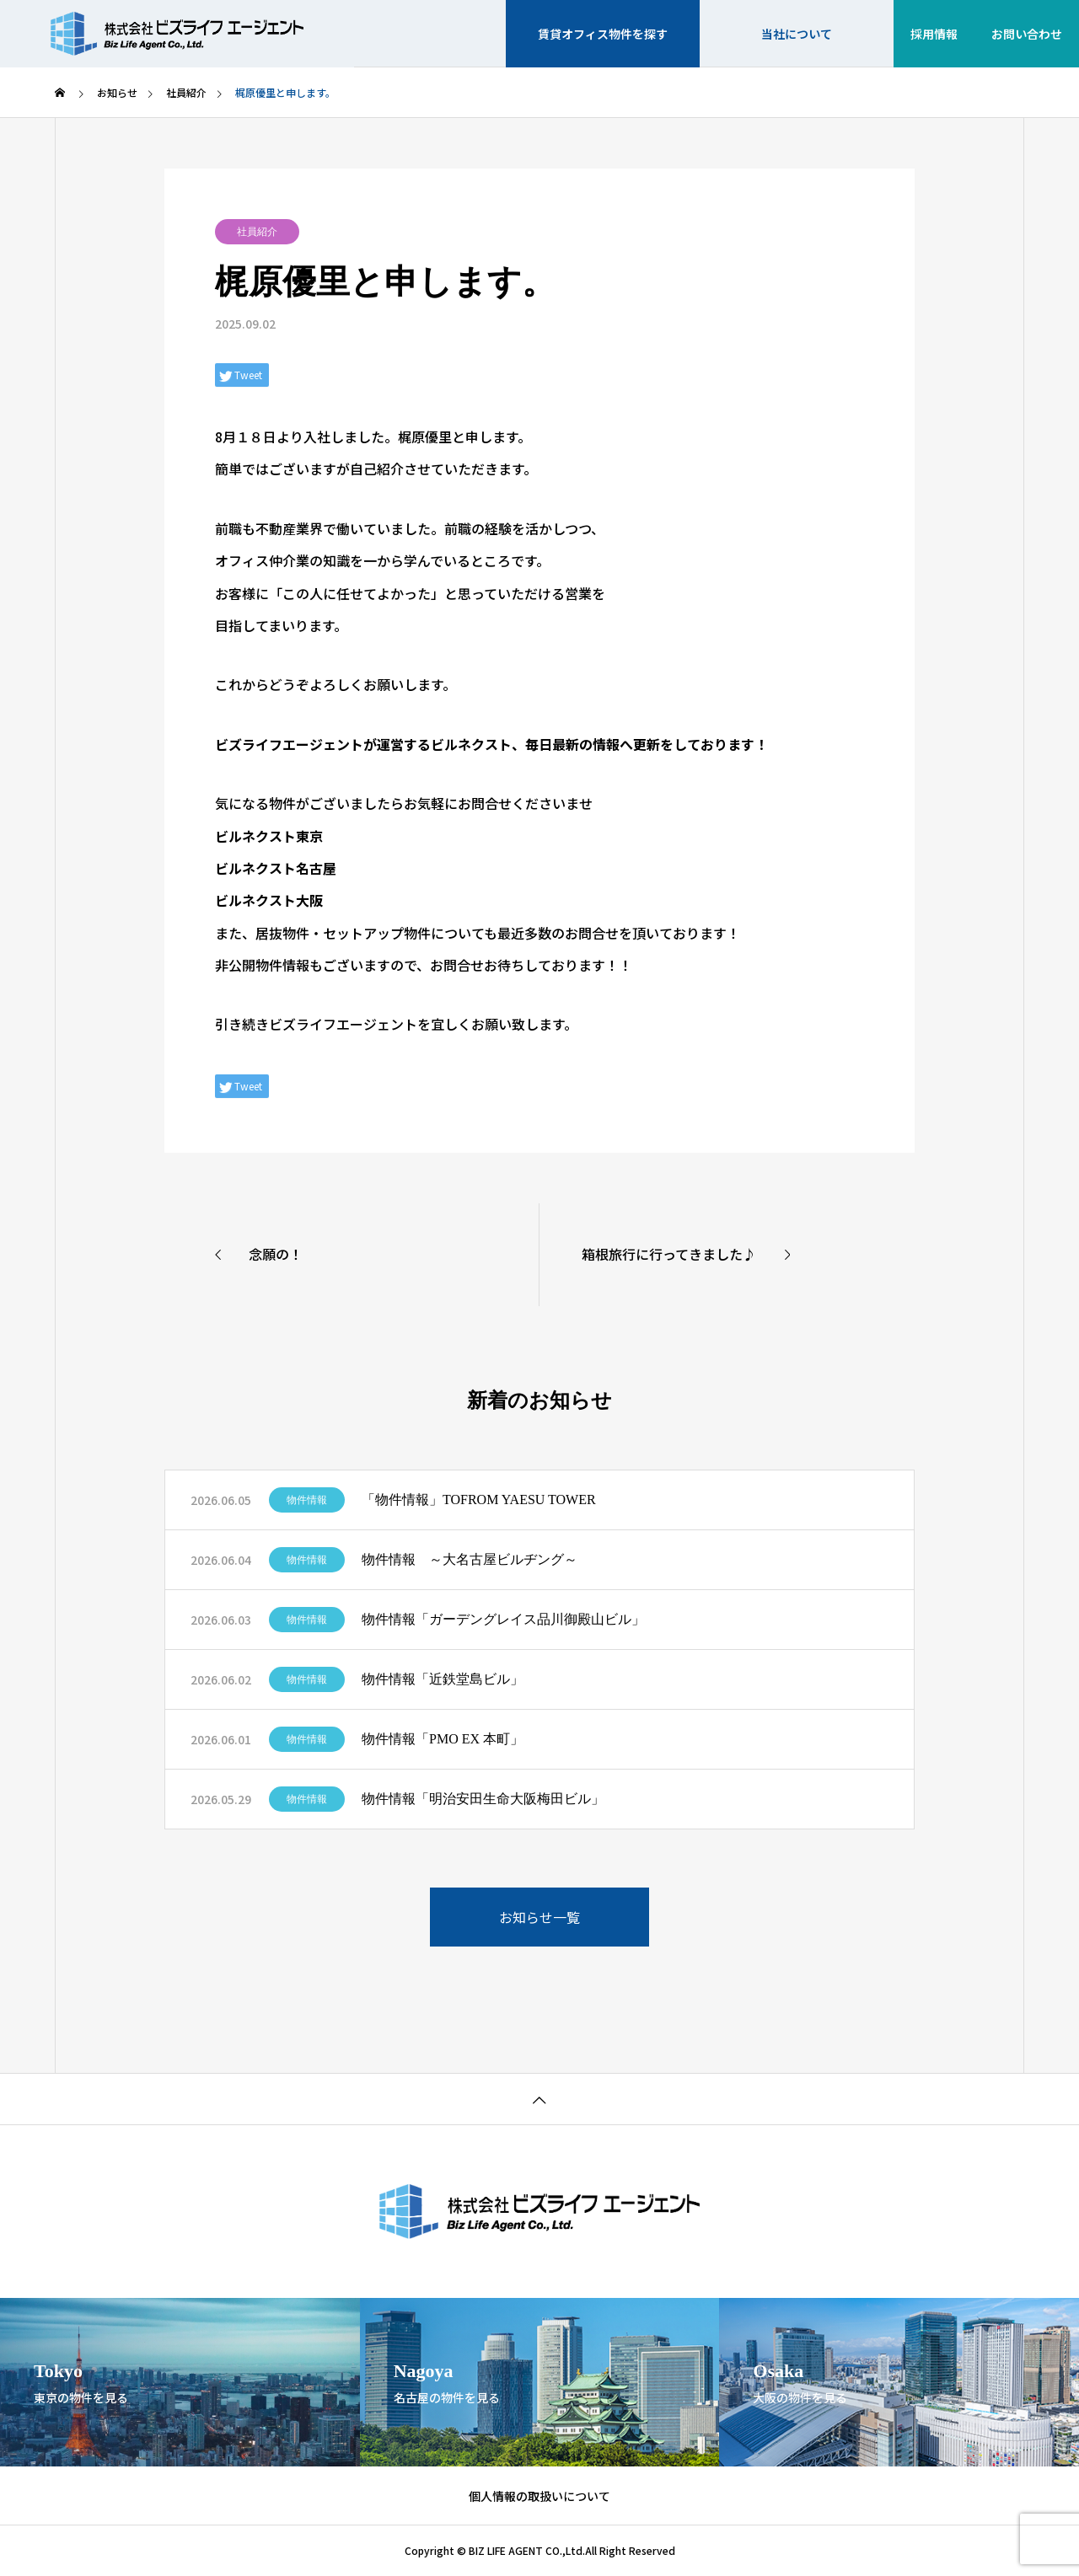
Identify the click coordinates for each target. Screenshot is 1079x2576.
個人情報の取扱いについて (539, 2496)
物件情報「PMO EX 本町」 (442, 1739)
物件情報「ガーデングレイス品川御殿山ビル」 (503, 1619)
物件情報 (307, 1500)
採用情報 (934, 33)
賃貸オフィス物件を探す (603, 33)
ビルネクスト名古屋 (275, 868)
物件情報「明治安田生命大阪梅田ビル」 (483, 1798)
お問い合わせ (1026, 33)
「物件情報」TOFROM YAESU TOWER (479, 1499)
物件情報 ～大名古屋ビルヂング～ (469, 1559)
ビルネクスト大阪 (269, 900)
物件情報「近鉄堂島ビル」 (442, 1679)
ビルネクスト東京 (269, 836)
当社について (796, 33)
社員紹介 (257, 232)
